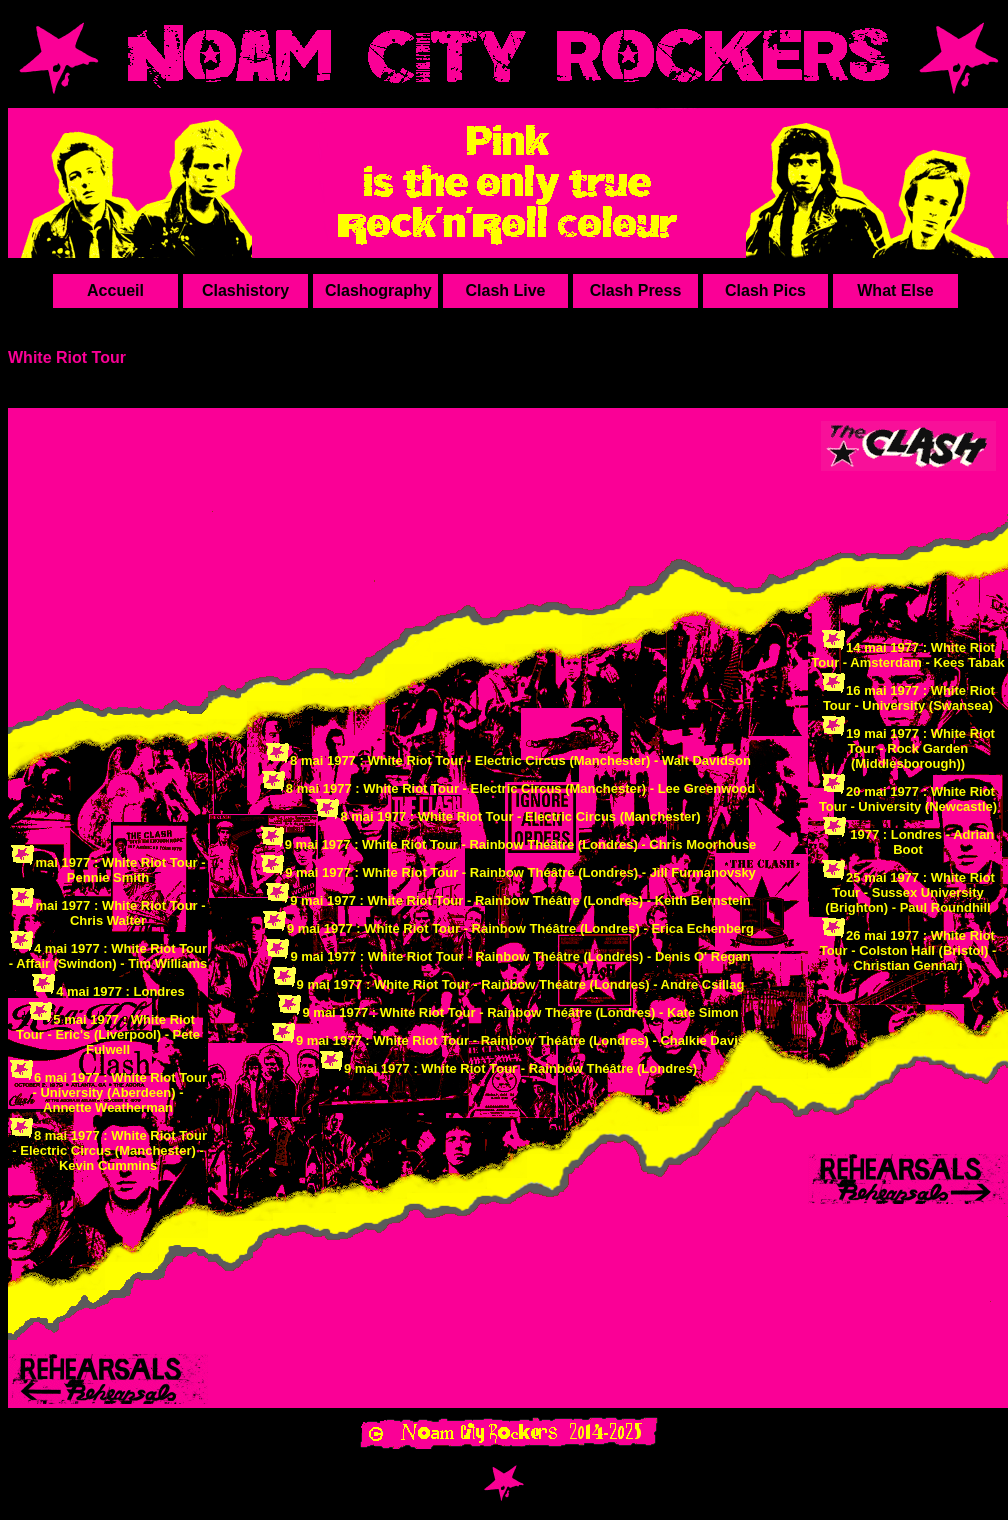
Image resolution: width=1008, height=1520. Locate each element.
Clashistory (245, 290)
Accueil (115, 290)
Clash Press (636, 290)
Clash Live (505, 290)
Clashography (378, 290)
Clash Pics (765, 290)
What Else (895, 290)
